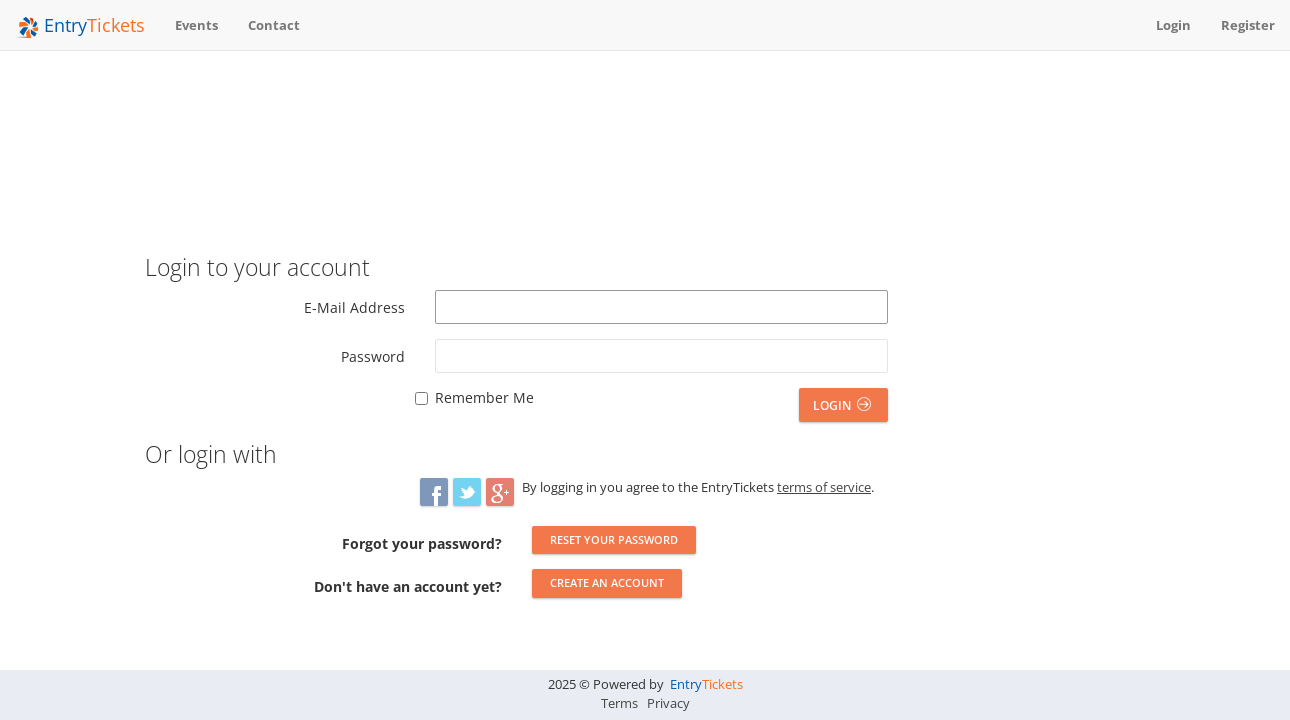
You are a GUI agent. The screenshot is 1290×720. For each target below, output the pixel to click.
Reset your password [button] (614, 539)
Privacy (668, 703)
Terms (619, 703)
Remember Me (484, 397)
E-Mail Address (354, 307)
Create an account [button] (607, 582)
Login (842, 405)
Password (373, 356)
